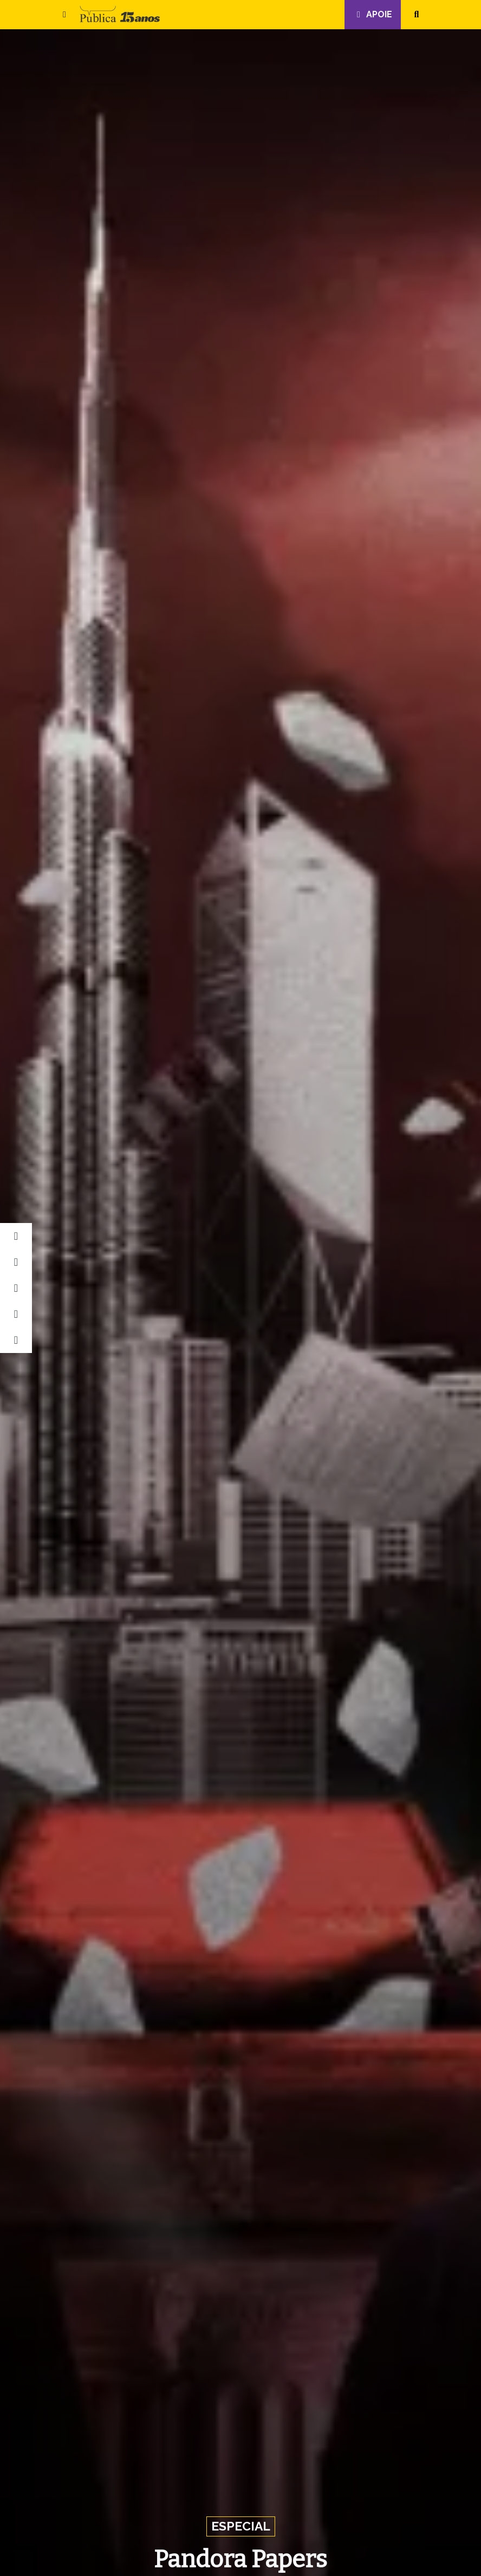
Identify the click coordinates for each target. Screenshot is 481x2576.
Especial (240, 2526)
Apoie (372, 14)
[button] (64, 14)
